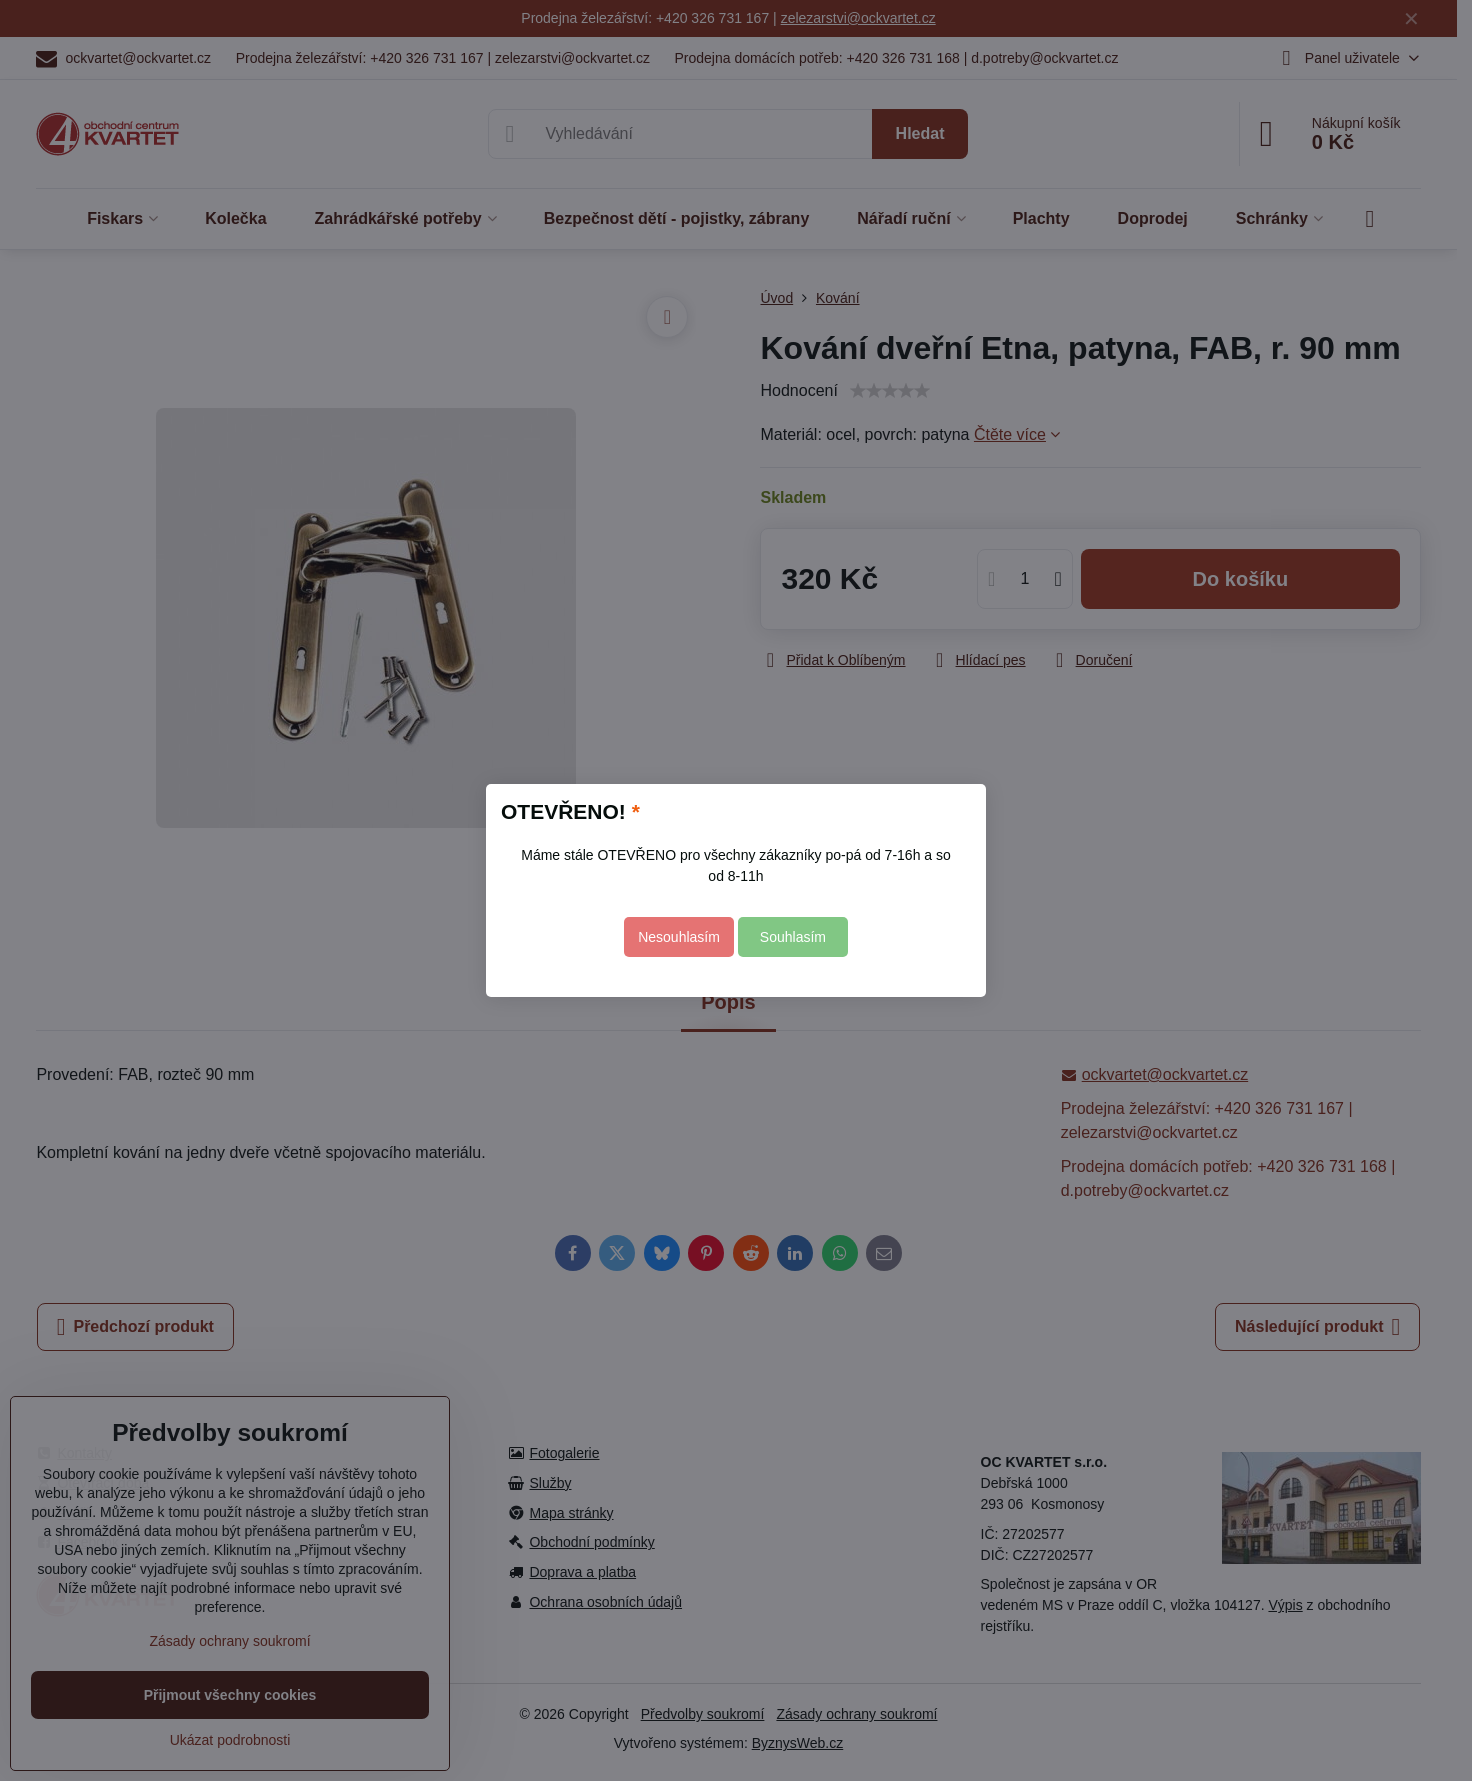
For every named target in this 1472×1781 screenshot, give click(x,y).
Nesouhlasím (679, 937)
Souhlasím (793, 937)
